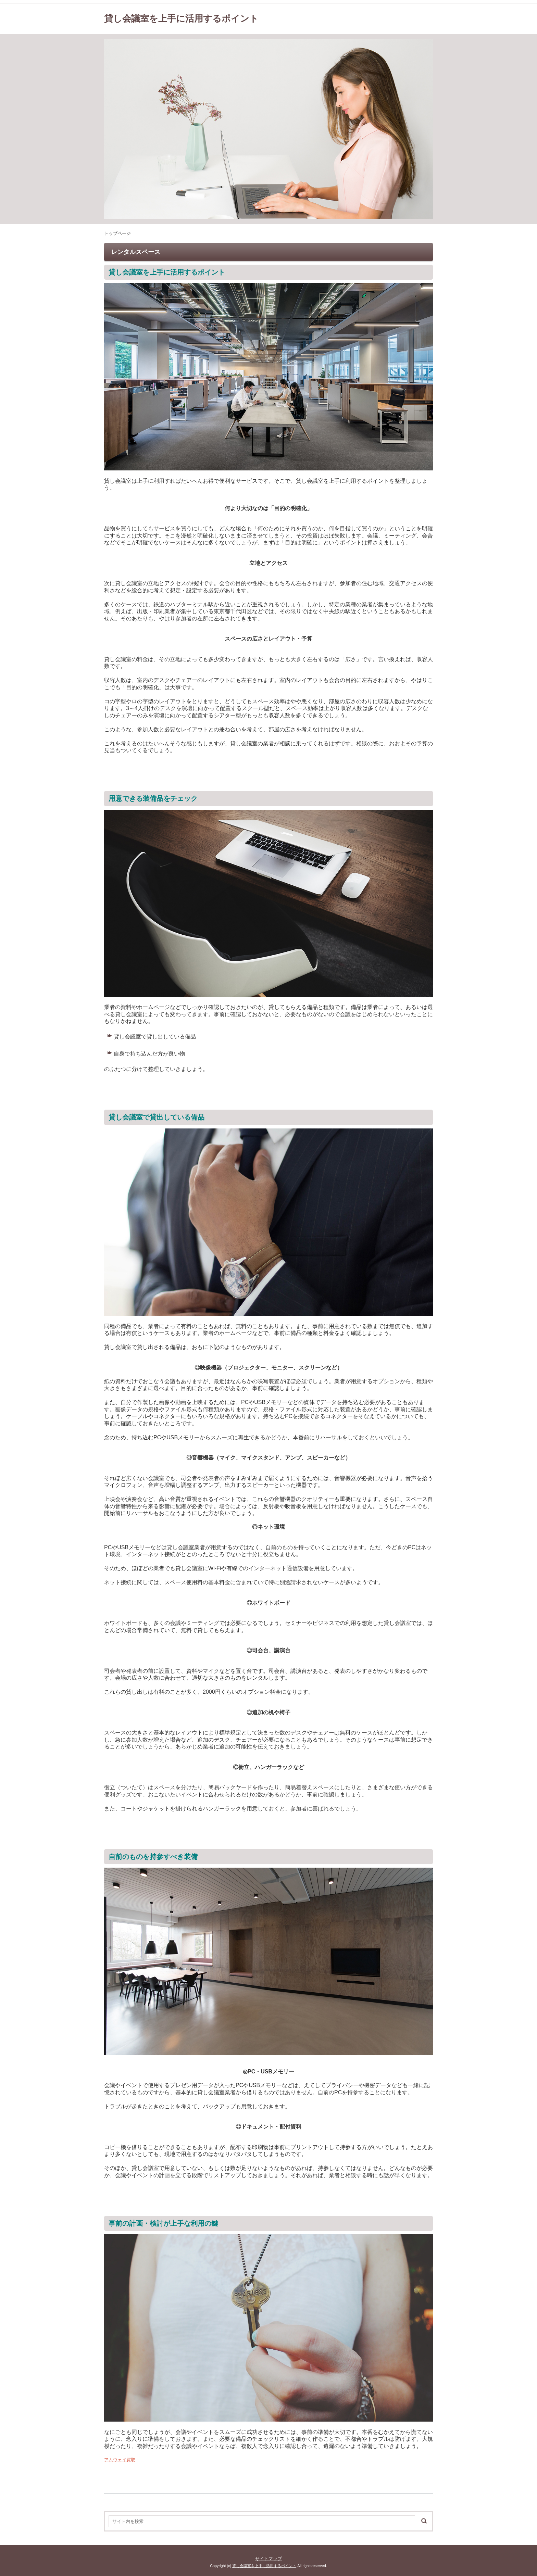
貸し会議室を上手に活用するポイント (181, 18)
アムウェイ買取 (119, 2459)
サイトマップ (268, 2558)
